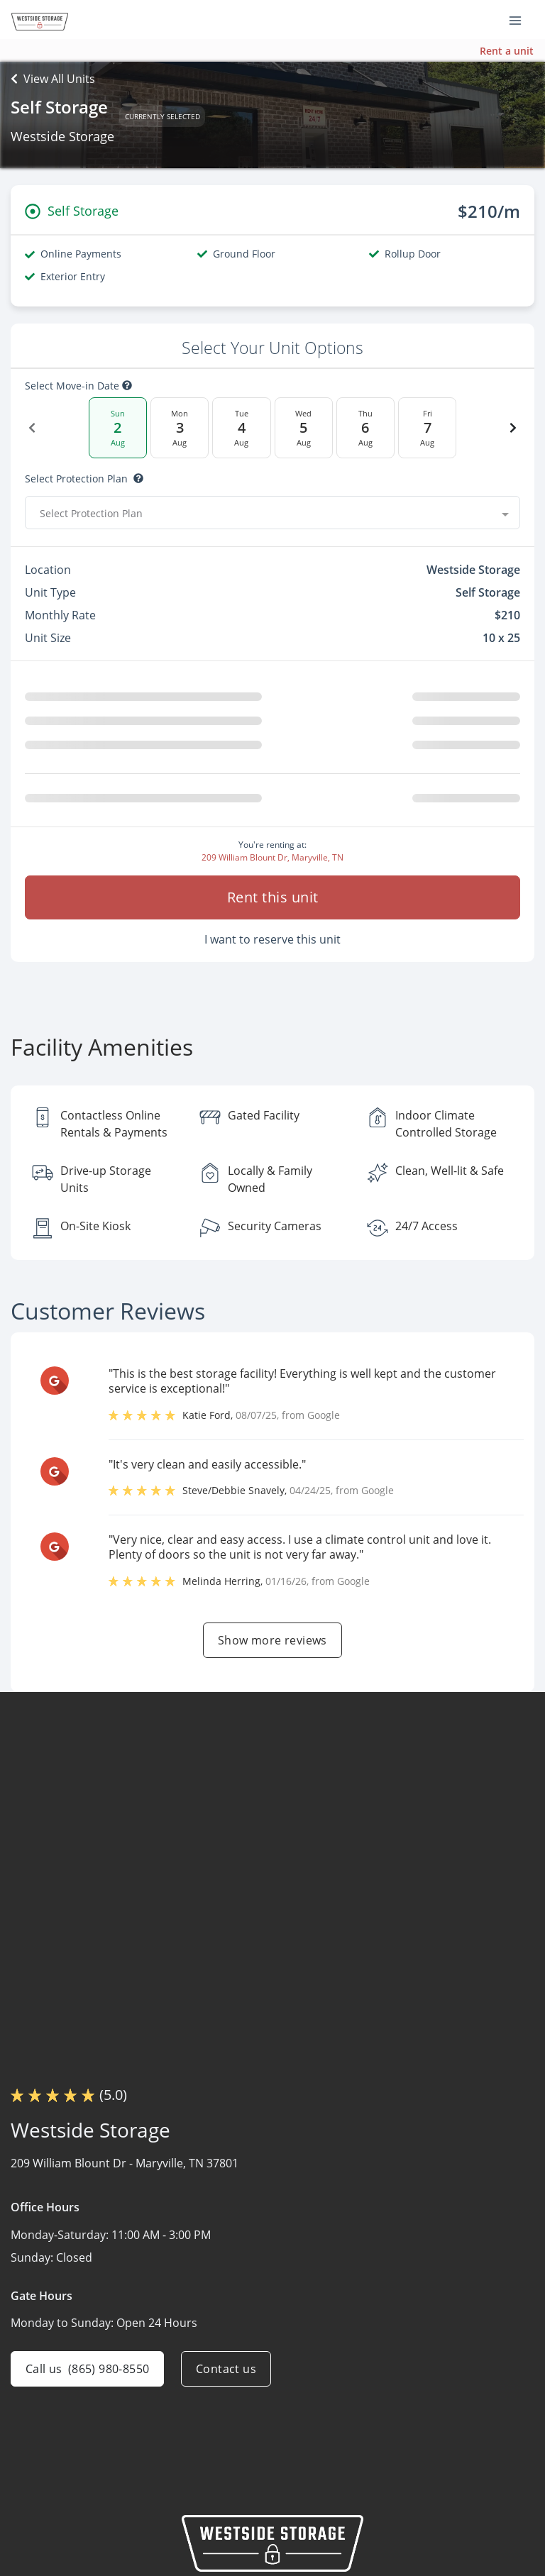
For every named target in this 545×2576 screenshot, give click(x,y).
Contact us (226, 2369)
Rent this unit (273, 897)
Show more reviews (272, 1640)
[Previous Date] (32, 427)
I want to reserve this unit (272, 939)
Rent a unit (507, 50)
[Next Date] (513, 427)
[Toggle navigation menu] (521, 19)
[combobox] (272, 513)
